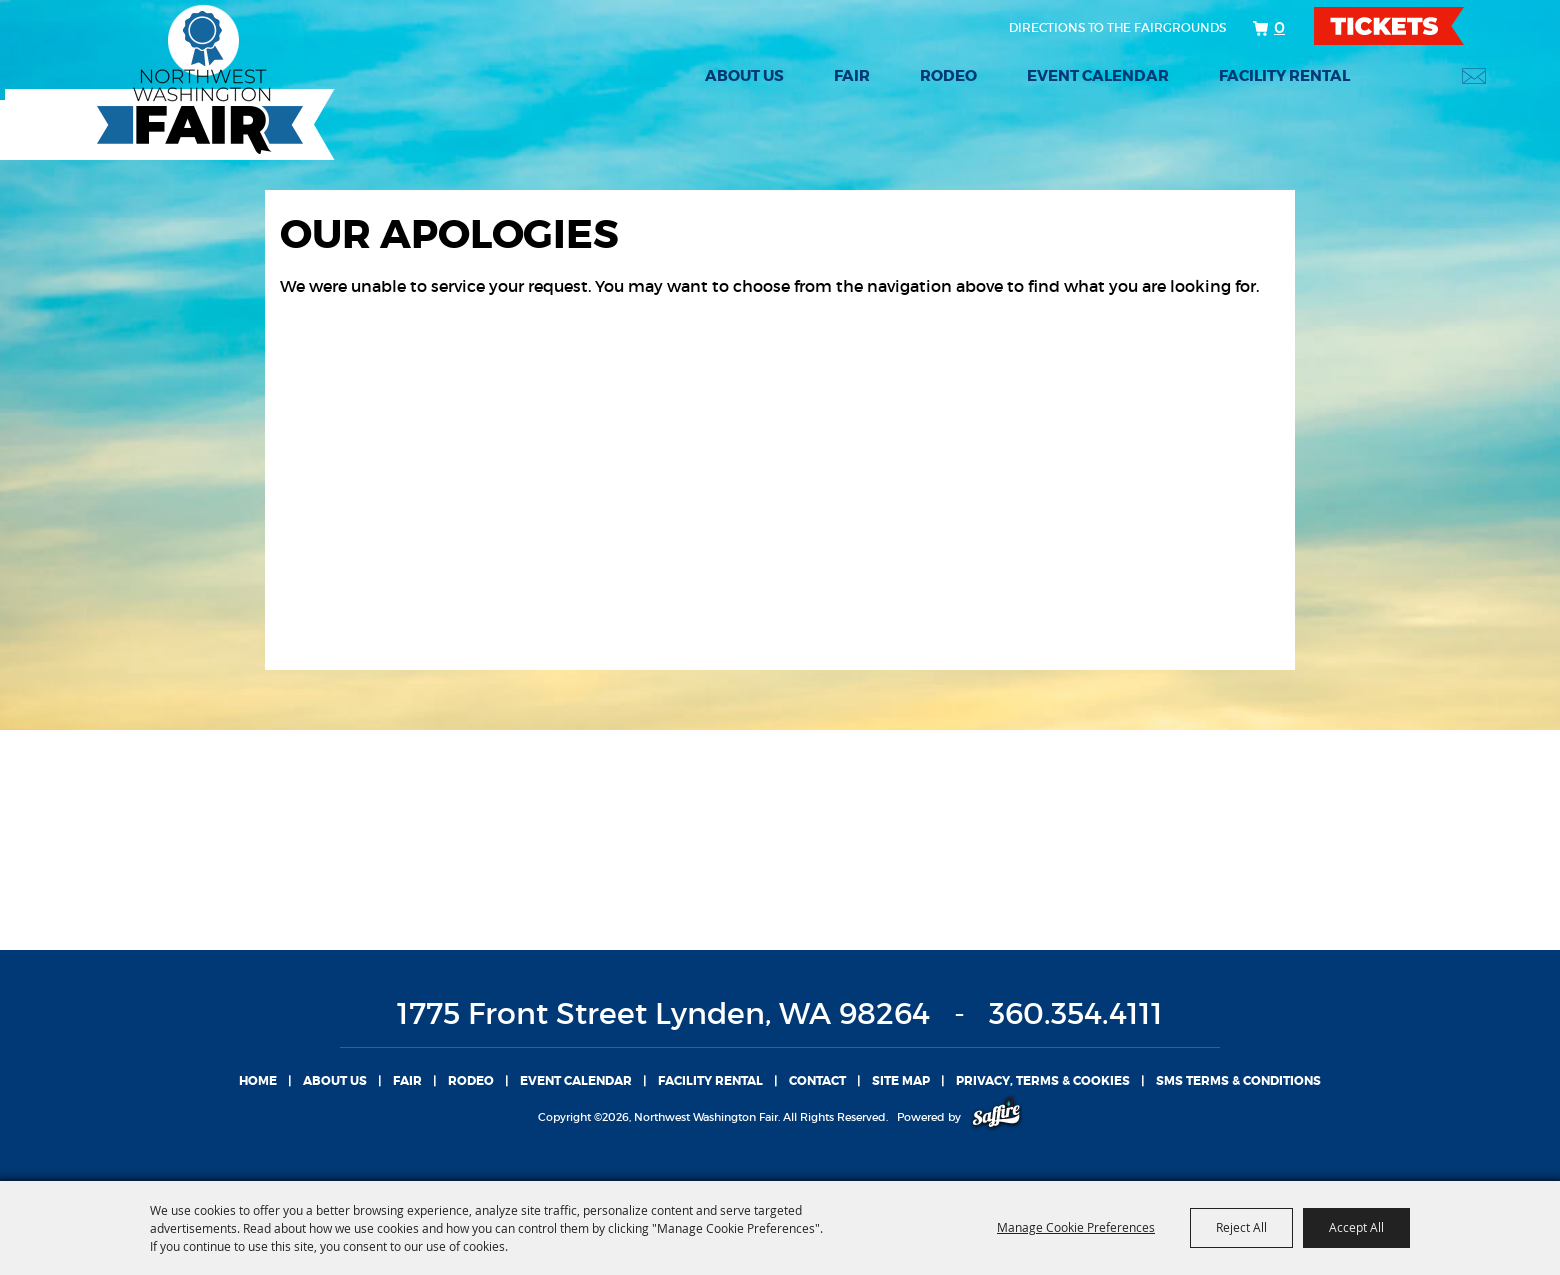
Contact (817, 1081)
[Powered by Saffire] (996, 1117)
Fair (852, 76)
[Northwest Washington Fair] (170, 82)
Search (1420, 75)
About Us (744, 76)
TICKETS (1406, 26)
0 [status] (1279, 27)
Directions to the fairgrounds (1117, 27)
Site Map (901, 1081)
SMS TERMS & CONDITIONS (1238, 1081)
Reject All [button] (1241, 1227)
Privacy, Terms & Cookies (1043, 1081)
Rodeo (948, 76)
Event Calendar (1098, 76)
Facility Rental (1284, 76)
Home (258, 1081)
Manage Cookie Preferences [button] (1076, 1227)
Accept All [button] (1356, 1227)
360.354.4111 (1076, 1013)
